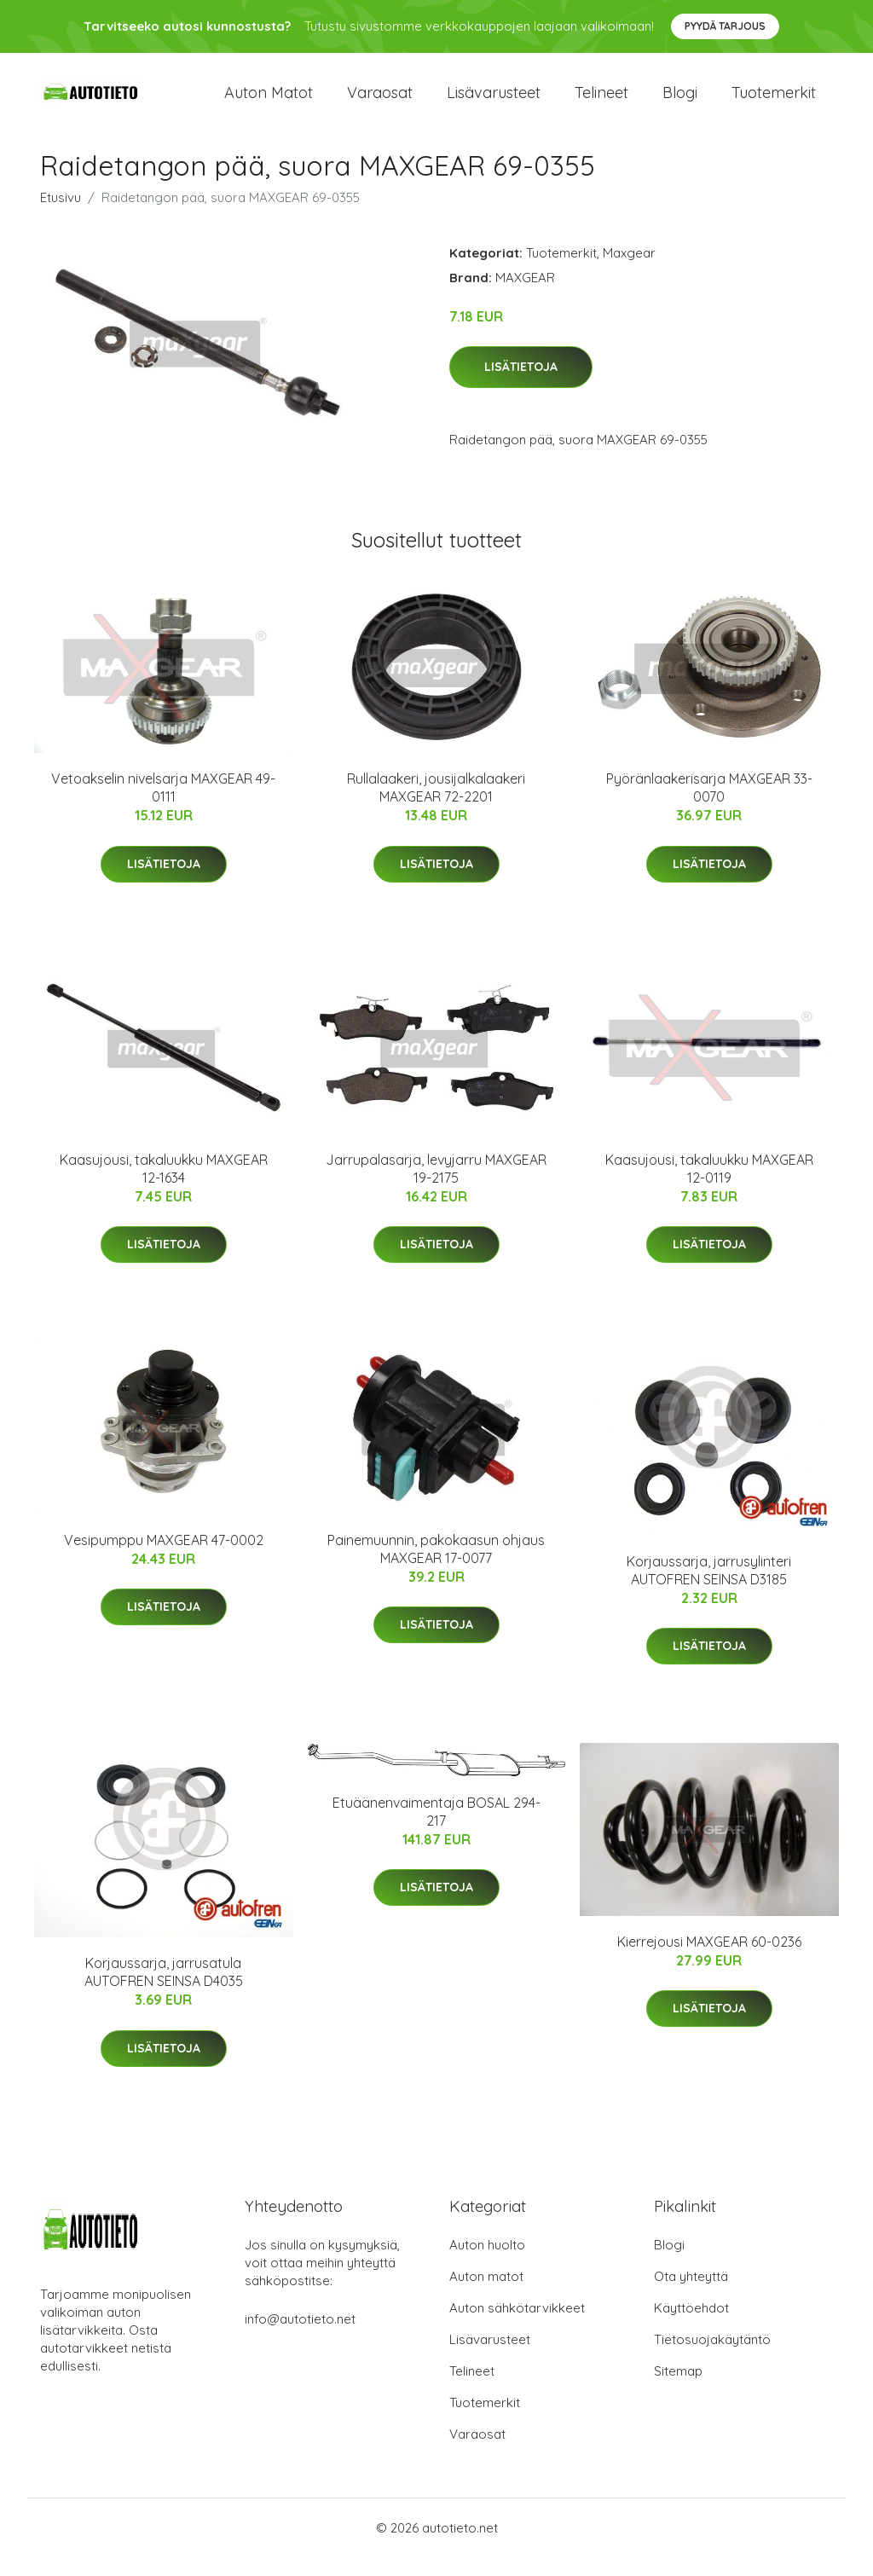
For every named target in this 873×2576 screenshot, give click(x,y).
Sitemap (678, 2390)
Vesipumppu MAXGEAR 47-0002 (163, 1558)
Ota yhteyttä (691, 2295)
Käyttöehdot (691, 2326)
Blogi (679, 102)
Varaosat (380, 102)
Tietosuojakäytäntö (712, 2358)
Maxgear (629, 271)
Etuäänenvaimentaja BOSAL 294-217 (436, 1830)
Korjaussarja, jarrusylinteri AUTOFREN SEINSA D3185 (709, 1589)
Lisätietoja (521, 386)
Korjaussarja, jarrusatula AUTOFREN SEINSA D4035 (163, 1991)
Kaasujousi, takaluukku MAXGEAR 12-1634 (164, 1187)
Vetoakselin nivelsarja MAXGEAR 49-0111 (163, 807)
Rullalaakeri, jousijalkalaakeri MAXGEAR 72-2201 (436, 807)
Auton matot (268, 102)
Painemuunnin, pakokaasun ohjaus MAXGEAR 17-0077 (436, 1567)
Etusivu (60, 216)
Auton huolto (487, 2263)
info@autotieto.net (300, 2338)
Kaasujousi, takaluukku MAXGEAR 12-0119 (709, 1187)
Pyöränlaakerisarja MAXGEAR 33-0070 (709, 807)
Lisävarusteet (494, 102)
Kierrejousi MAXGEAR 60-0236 (709, 1960)
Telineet (601, 102)
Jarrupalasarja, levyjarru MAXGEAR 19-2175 (436, 1187)
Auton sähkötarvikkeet (517, 2326)
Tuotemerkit (773, 102)
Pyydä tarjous (725, 26)
